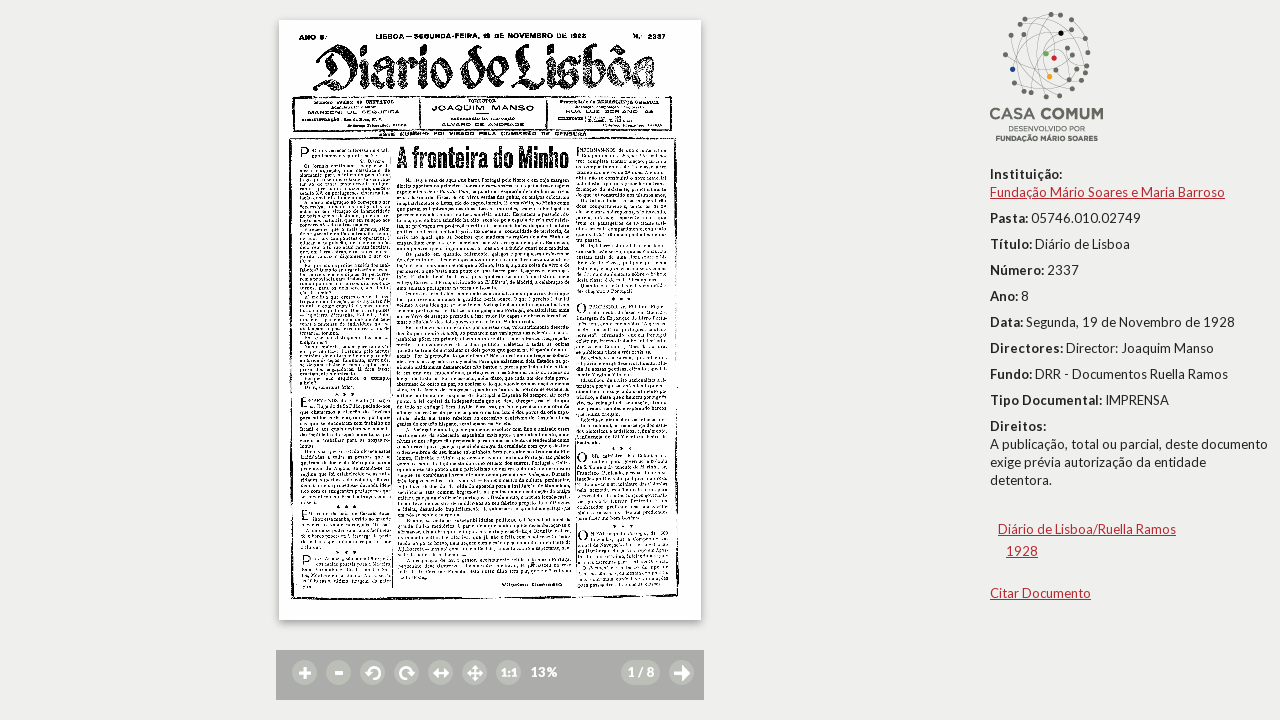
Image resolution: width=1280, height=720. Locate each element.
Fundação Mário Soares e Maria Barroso (1107, 192)
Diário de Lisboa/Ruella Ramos (1087, 529)
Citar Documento (1040, 593)
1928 (1022, 551)
